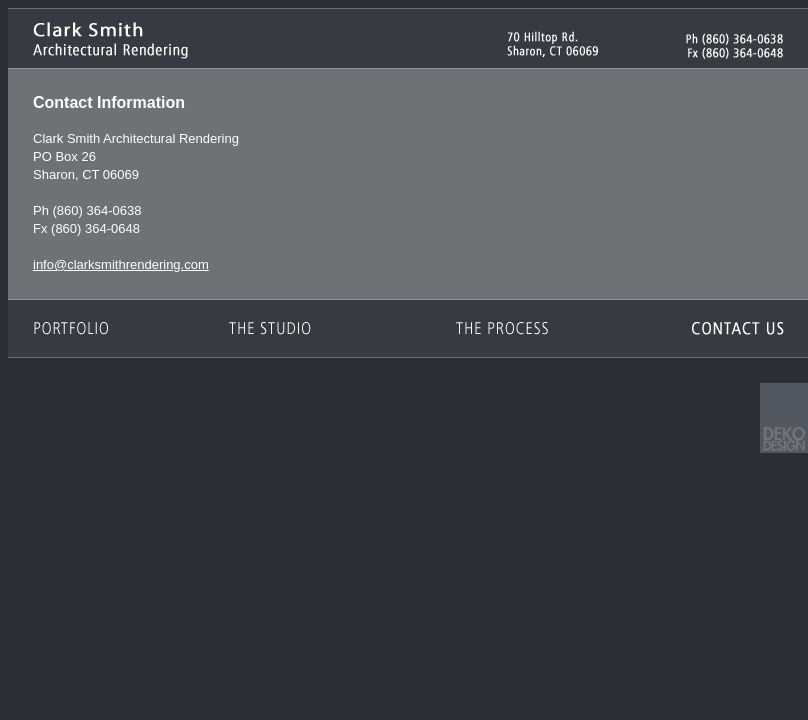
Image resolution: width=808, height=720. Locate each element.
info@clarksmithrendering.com (121, 264)
